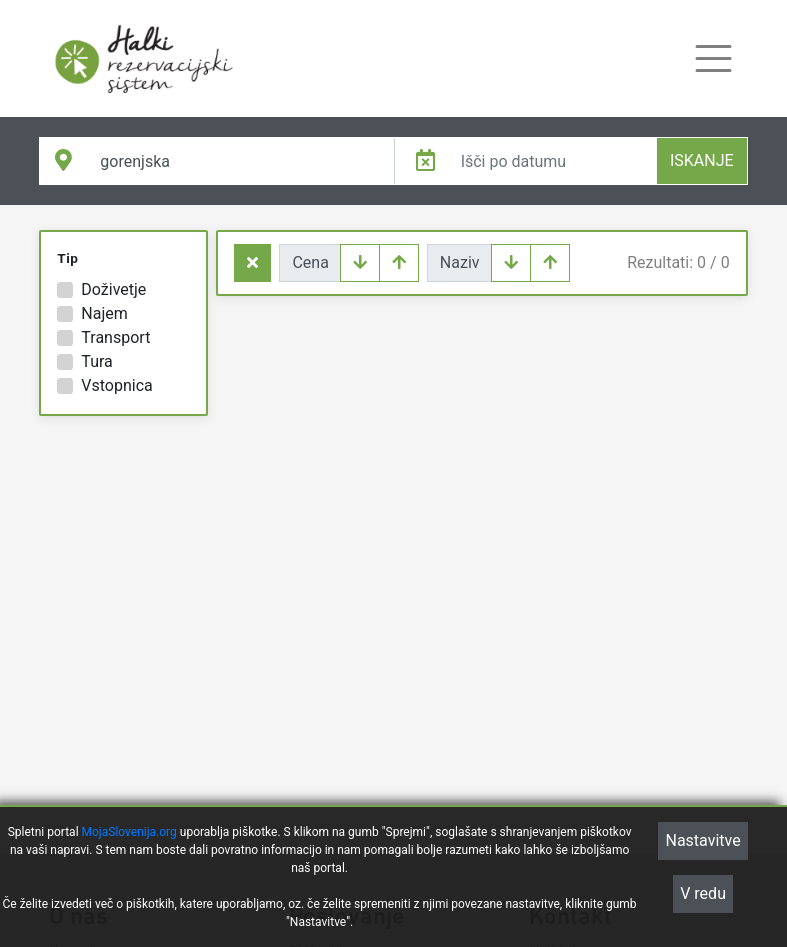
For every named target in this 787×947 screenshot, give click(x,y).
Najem (104, 313)
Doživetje (113, 289)
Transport (115, 337)
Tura (96, 361)
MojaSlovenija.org (129, 835)
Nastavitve (702, 843)
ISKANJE (702, 160)
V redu (703, 896)
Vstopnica (116, 385)
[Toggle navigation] (713, 58)
